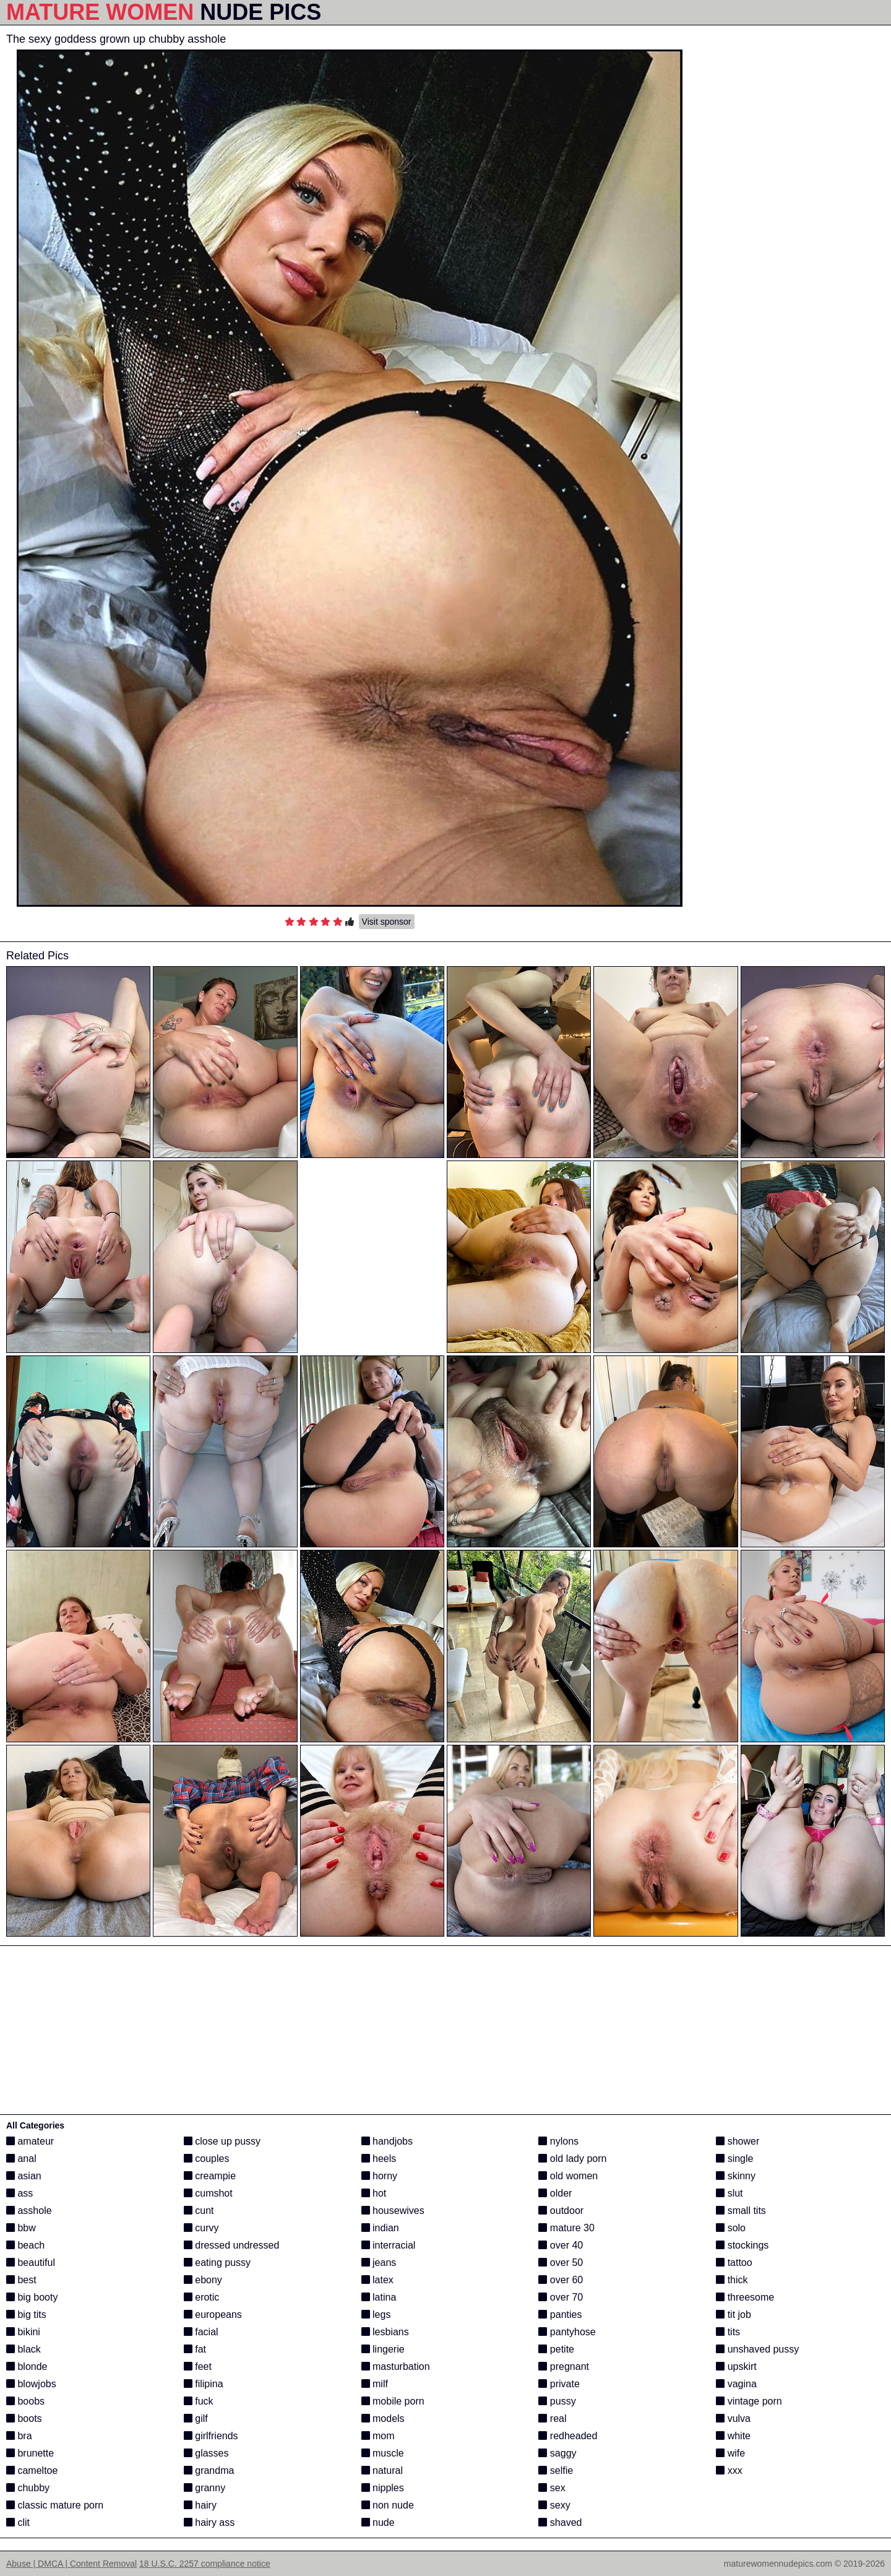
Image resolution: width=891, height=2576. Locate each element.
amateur (30, 2141)
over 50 (560, 2262)
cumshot (208, 2193)
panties (560, 2314)
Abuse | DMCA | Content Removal (71, 2564)
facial (201, 2332)
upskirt (736, 2366)
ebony (203, 2280)
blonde (27, 2366)
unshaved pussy (757, 2349)
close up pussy (222, 2141)
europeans (213, 2314)
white (733, 2436)
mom (378, 2436)
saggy (557, 2453)
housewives (392, 2210)
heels (379, 2158)
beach (25, 2245)
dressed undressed (232, 2245)
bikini (23, 2332)
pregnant (563, 2366)
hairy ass (209, 2522)
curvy (201, 2228)
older (555, 2193)
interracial (388, 2245)
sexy (554, 2505)
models (383, 2418)
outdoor (560, 2210)
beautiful (30, 2262)
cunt (199, 2210)
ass (19, 2193)
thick (731, 2280)
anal (21, 2158)
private (558, 2384)
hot (374, 2193)
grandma (209, 2470)
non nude (387, 2505)
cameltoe (32, 2470)
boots (24, 2418)
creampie (210, 2176)
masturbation (395, 2366)
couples (207, 2158)
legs (376, 2314)
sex (551, 2488)
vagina (736, 2384)
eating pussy (217, 2262)
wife (730, 2453)
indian (380, 2228)
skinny (735, 2176)
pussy (556, 2401)
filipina (203, 2384)
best (21, 2280)
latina (379, 2297)
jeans (379, 2262)
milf (374, 2384)
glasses (206, 2453)
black (23, 2349)
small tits (741, 2210)
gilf (196, 2418)
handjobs (387, 2141)
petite (556, 2349)
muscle (382, 2453)
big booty (32, 2297)
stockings (742, 2245)
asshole (29, 2210)
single (734, 2158)
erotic (202, 2297)
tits (728, 2332)
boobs (25, 2401)
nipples (382, 2488)
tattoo (734, 2262)
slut (729, 2193)
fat (195, 2349)
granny (204, 2488)
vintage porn (749, 2401)
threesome (745, 2297)
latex (377, 2280)
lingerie (383, 2349)
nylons (558, 2141)
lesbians (385, 2332)
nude (378, 2522)
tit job (733, 2314)
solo (731, 2228)
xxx (729, 2470)
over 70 (560, 2297)
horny (379, 2176)
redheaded (567, 2436)
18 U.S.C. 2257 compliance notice (204, 2564)
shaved (560, 2522)
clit (18, 2522)
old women (568, 2176)
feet (198, 2366)
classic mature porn (54, 2505)
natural (382, 2470)
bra (19, 2436)
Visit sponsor (386, 922)
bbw (21, 2228)
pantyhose (566, 2332)
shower (737, 2141)
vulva (733, 2418)
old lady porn (572, 2158)
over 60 (560, 2280)
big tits (26, 2314)
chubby (28, 2488)
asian (23, 2176)
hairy (200, 2505)
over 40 (560, 2245)
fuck (198, 2401)
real (552, 2418)
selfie (555, 2470)
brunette (30, 2453)
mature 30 (566, 2228)
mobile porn (392, 2401)
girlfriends (211, 2436)
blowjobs (31, 2384)
